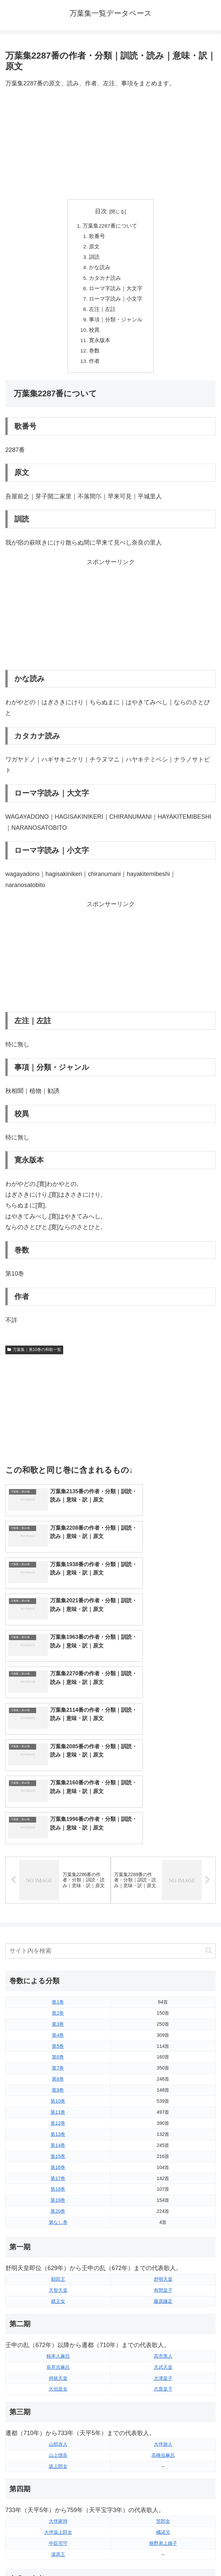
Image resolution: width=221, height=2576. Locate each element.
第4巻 (58, 1904)
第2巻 (58, 1881)
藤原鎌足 (163, 2170)
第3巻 (58, 1893)
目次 (101, 211)
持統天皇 (58, 2247)
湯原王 (58, 2423)
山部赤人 (58, 2313)
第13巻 (57, 2003)
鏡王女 (58, 2170)
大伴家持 (58, 2390)
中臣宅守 (58, 2412)
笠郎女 (163, 2390)
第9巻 (58, 1958)
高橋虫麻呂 (163, 2324)
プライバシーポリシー (164, 2554)
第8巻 (58, 1947)
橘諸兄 (163, 2401)
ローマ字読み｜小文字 (116, 302)
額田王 (58, 2148)
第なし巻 (58, 2091)
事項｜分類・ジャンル (116, 324)
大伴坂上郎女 (58, 2401)
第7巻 (58, 1936)
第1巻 (58, 1870)
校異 (94, 334)
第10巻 (57, 1970)
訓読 (94, 259)
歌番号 (97, 237)
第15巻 (57, 2025)
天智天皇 (58, 2159)
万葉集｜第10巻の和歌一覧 (34, 1356)
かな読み (100, 269)
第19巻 (57, 2069)
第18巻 (57, 2058)
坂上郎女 (58, 2335)
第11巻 (57, 1981)
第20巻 (57, 2080)
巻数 (94, 356)
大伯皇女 (58, 2258)
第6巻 (58, 1925)
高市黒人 (163, 2225)
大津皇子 (163, 2247)
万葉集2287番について (110, 226)
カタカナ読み (105, 280)
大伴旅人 (163, 2313)
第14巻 (57, 2014)
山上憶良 (58, 2324)
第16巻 (57, 2036)
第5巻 (58, 1915)
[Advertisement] (110, 144)
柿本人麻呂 (58, 2225)
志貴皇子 (163, 2258)
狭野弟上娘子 (163, 2412)
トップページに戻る (56, 2554)
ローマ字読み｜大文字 (116, 291)
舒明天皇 (163, 2148)
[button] (209, 1819)
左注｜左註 (102, 313)
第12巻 (57, 1992)
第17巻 (57, 2047)
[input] (110, 1819)
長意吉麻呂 (58, 2236)
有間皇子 (163, 2159)
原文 (94, 248)
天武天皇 (163, 2236)
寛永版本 (100, 345)
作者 (94, 367)
